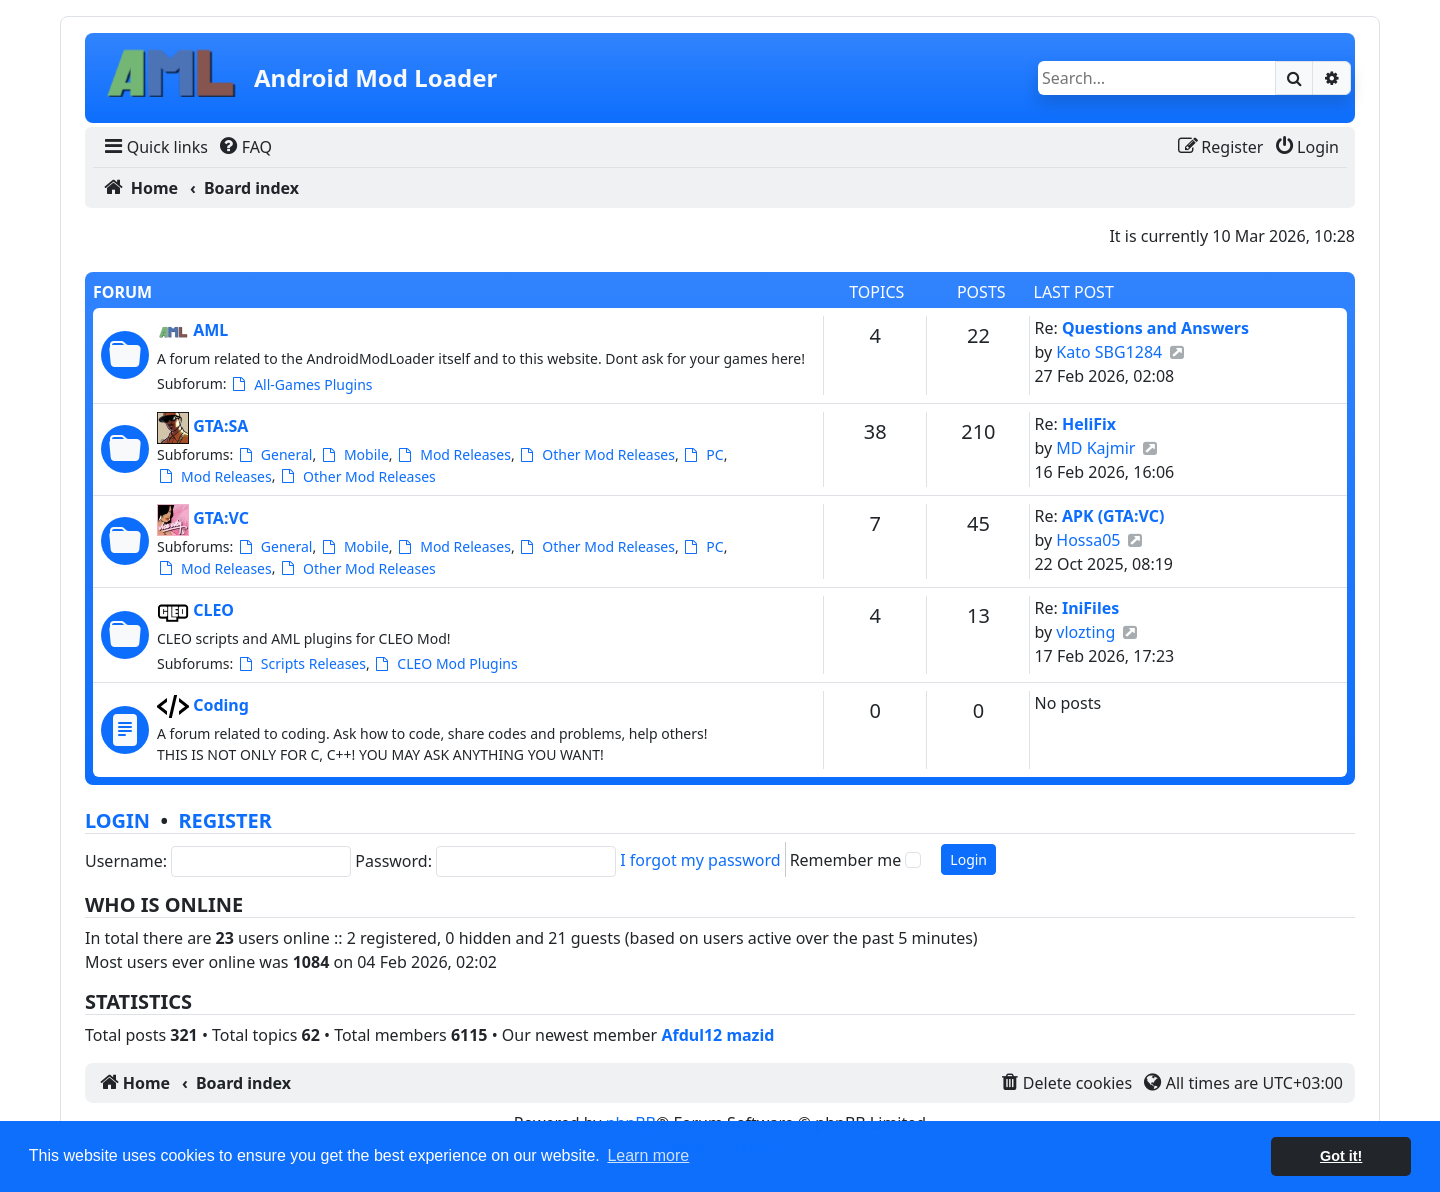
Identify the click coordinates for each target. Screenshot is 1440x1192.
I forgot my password (700, 860)
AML (210, 330)
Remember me (846, 860)
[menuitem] (154, 147)
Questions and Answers (1155, 328)
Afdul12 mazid (717, 1035)
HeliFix (1089, 424)
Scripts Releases (301, 663)
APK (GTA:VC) (1113, 516)
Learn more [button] (648, 1155)
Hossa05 (1088, 540)
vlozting (1085, 632)
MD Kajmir (1095, 448)
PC (702, 454)
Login (117, 820)
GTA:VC (221, 518)
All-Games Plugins (301, 384)
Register (224, 820)
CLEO (213, 610)
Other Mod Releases (596, 454)
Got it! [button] (1341, 1156)
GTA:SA (220, 426)
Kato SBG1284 (1109, 352)
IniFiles (1090, 608)
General (275, 454)
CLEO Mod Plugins (445, 663)
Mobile (354, 454)
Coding (221, 705)
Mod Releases (453, 454)
